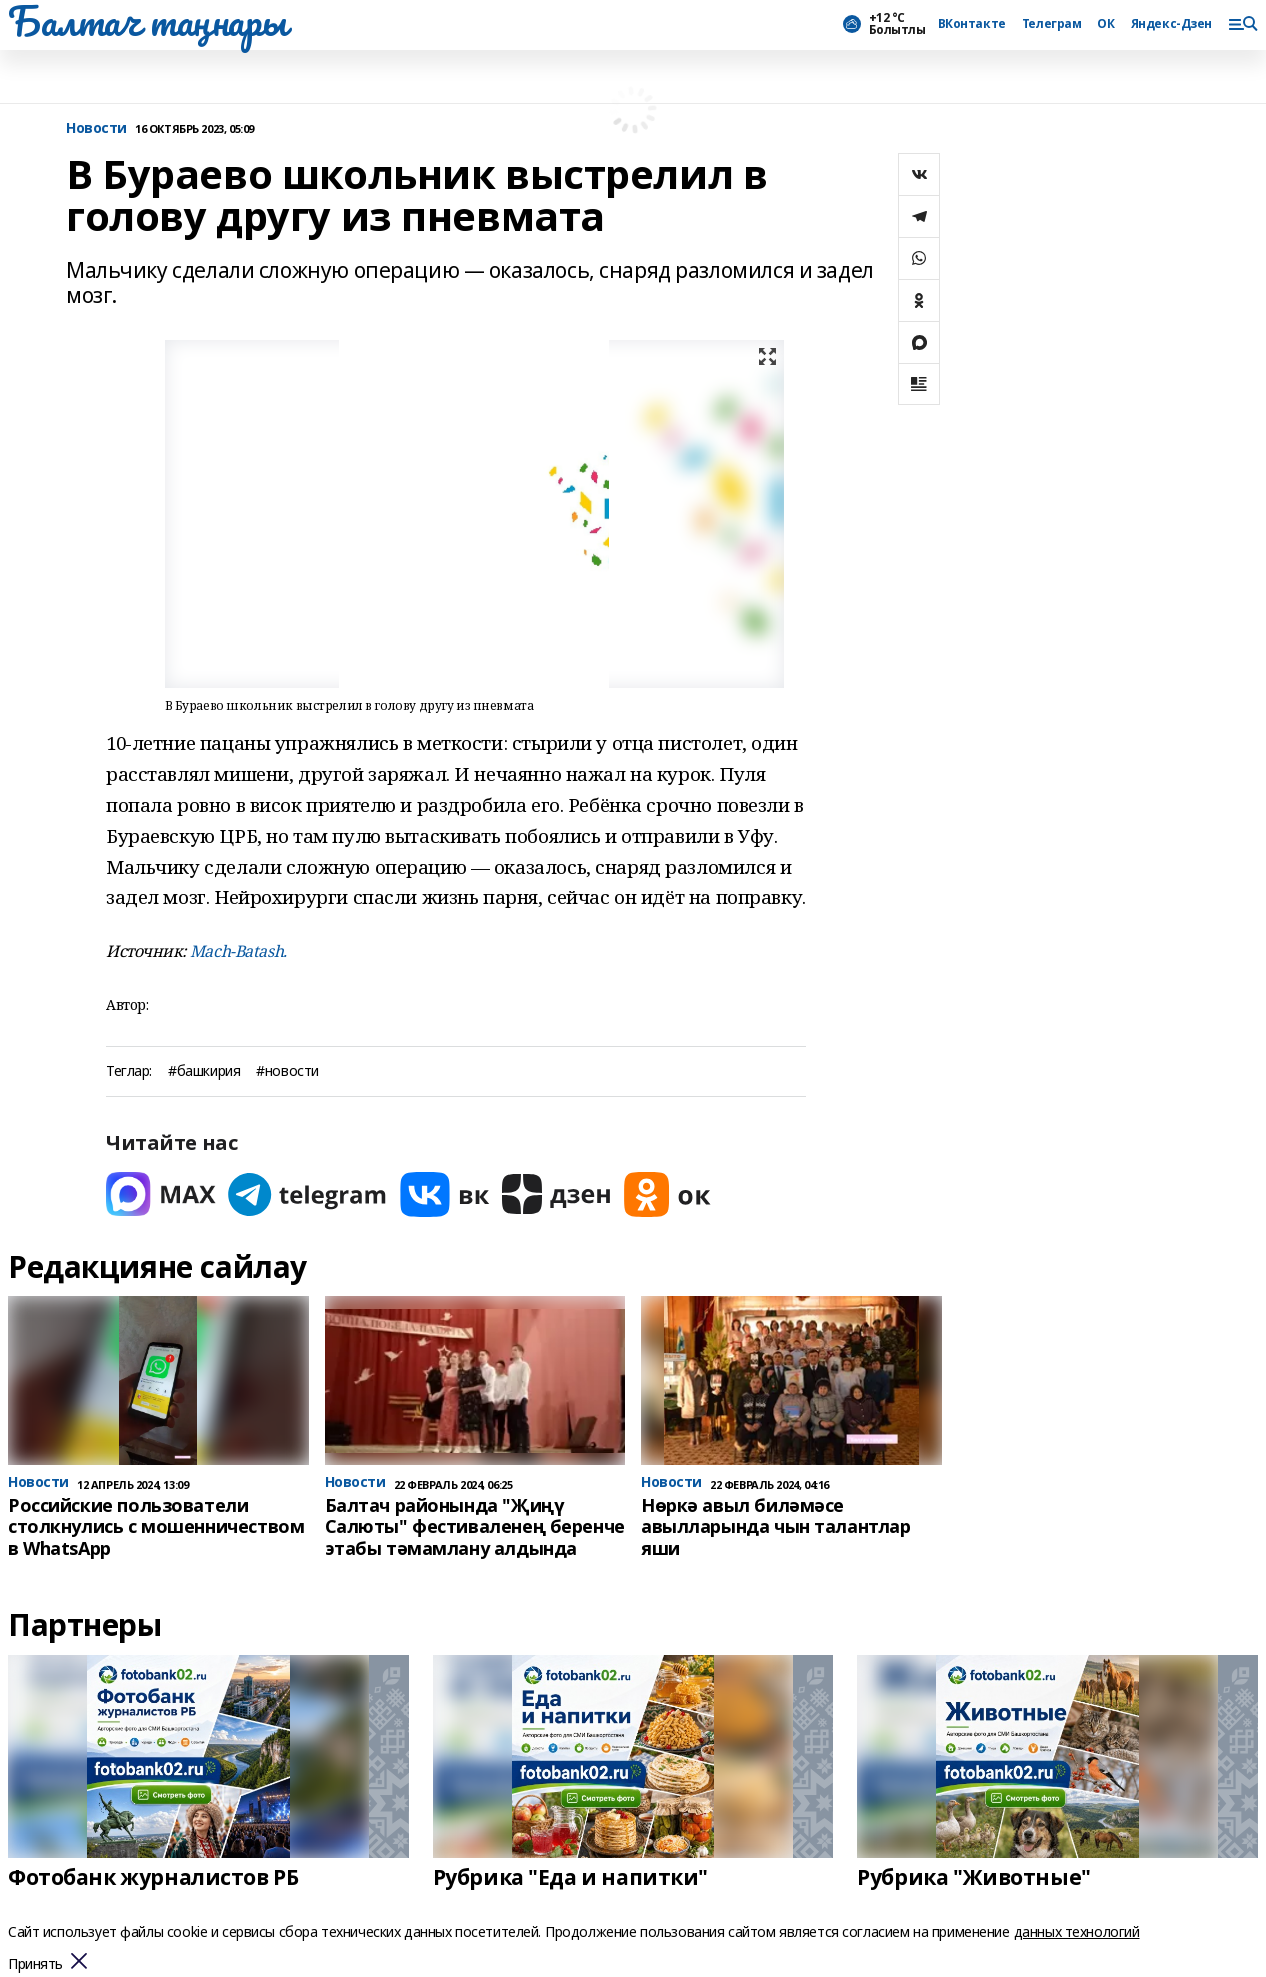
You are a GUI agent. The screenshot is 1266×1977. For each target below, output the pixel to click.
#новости (287, 1071)
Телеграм (1052, 24)
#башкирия (204, 1071)
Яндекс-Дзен (1171, 24)
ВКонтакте (972, 24)
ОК (1105, 24)
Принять (35, 1964)
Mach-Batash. (238, 951)
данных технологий (1077, 1931)
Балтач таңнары (147, 21)
